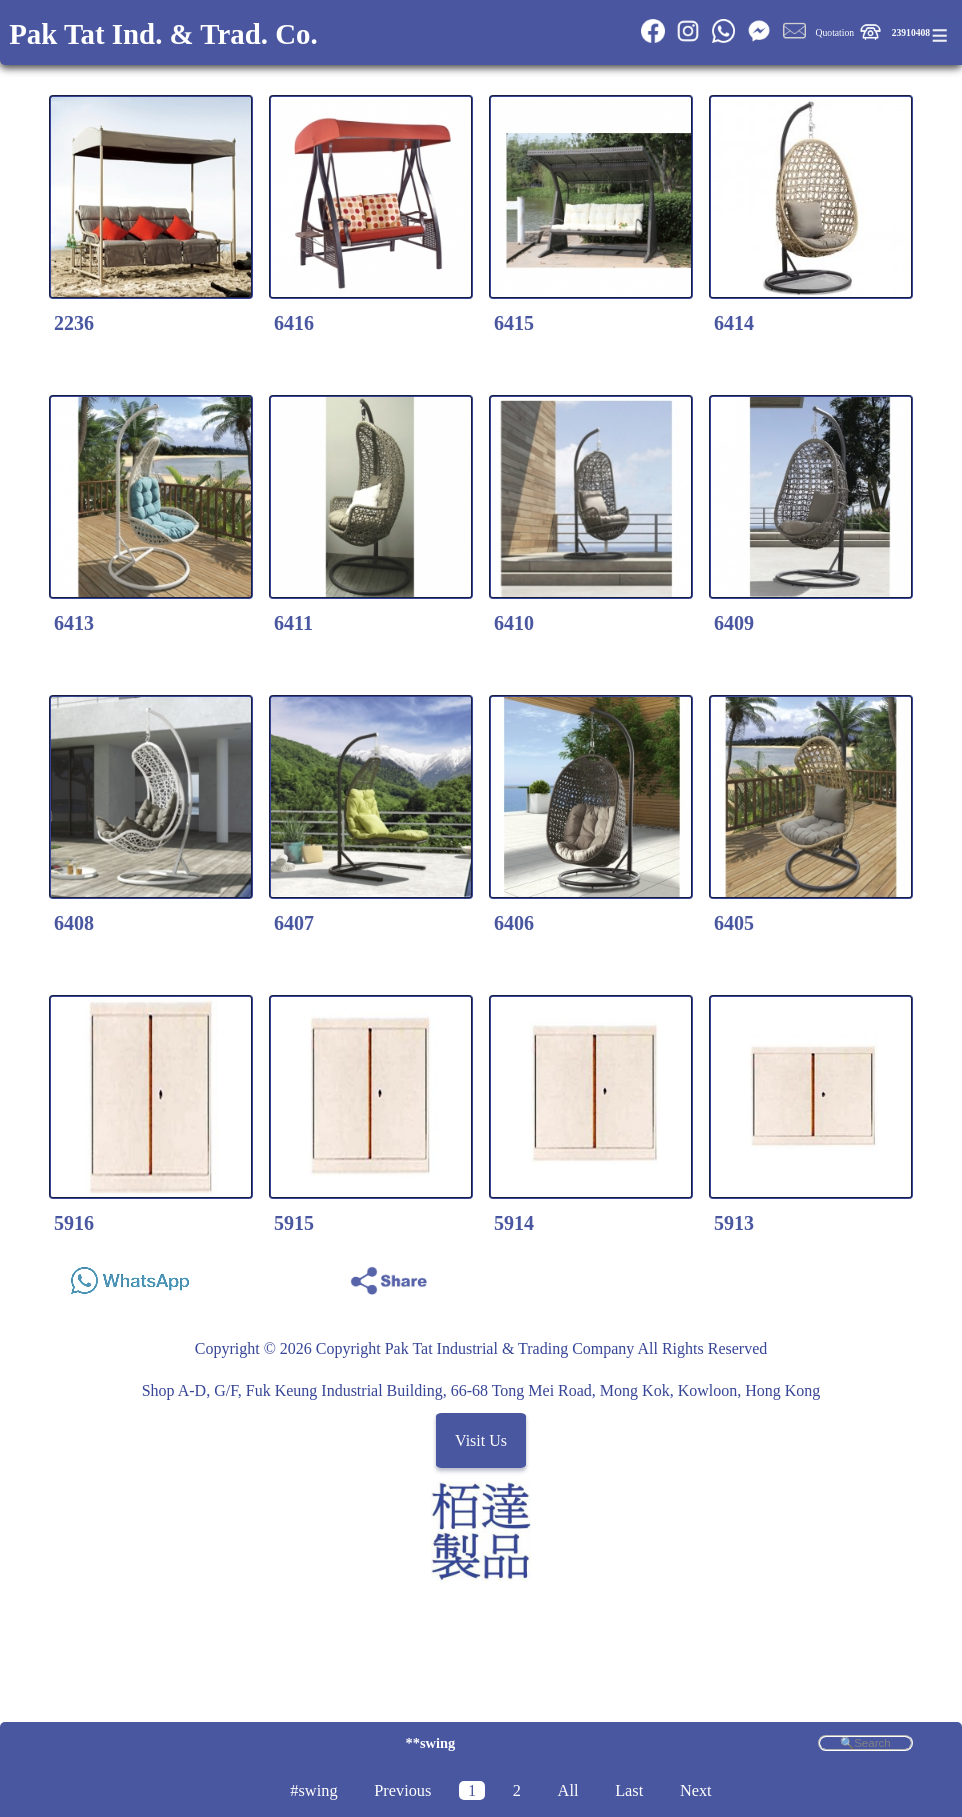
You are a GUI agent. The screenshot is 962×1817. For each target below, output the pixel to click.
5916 (74, 1223)
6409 (734, 623)
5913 (734, 1223)
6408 (74, 923)
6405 (734, 923)
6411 (293, 623)
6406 (514, 923)
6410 (514, 623)
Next (696, 1790)
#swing (313, 1790)
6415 (514, 323)
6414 (734, 323)
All (568, 1790)
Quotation (835, 32)
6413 (74, 623)
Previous (402, 1790)
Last (629, 1790)
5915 (294, 1223)
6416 (294, 323)
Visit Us (481, 1440)
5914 (514, 1223)
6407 (294, 923)
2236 (74, 323)
